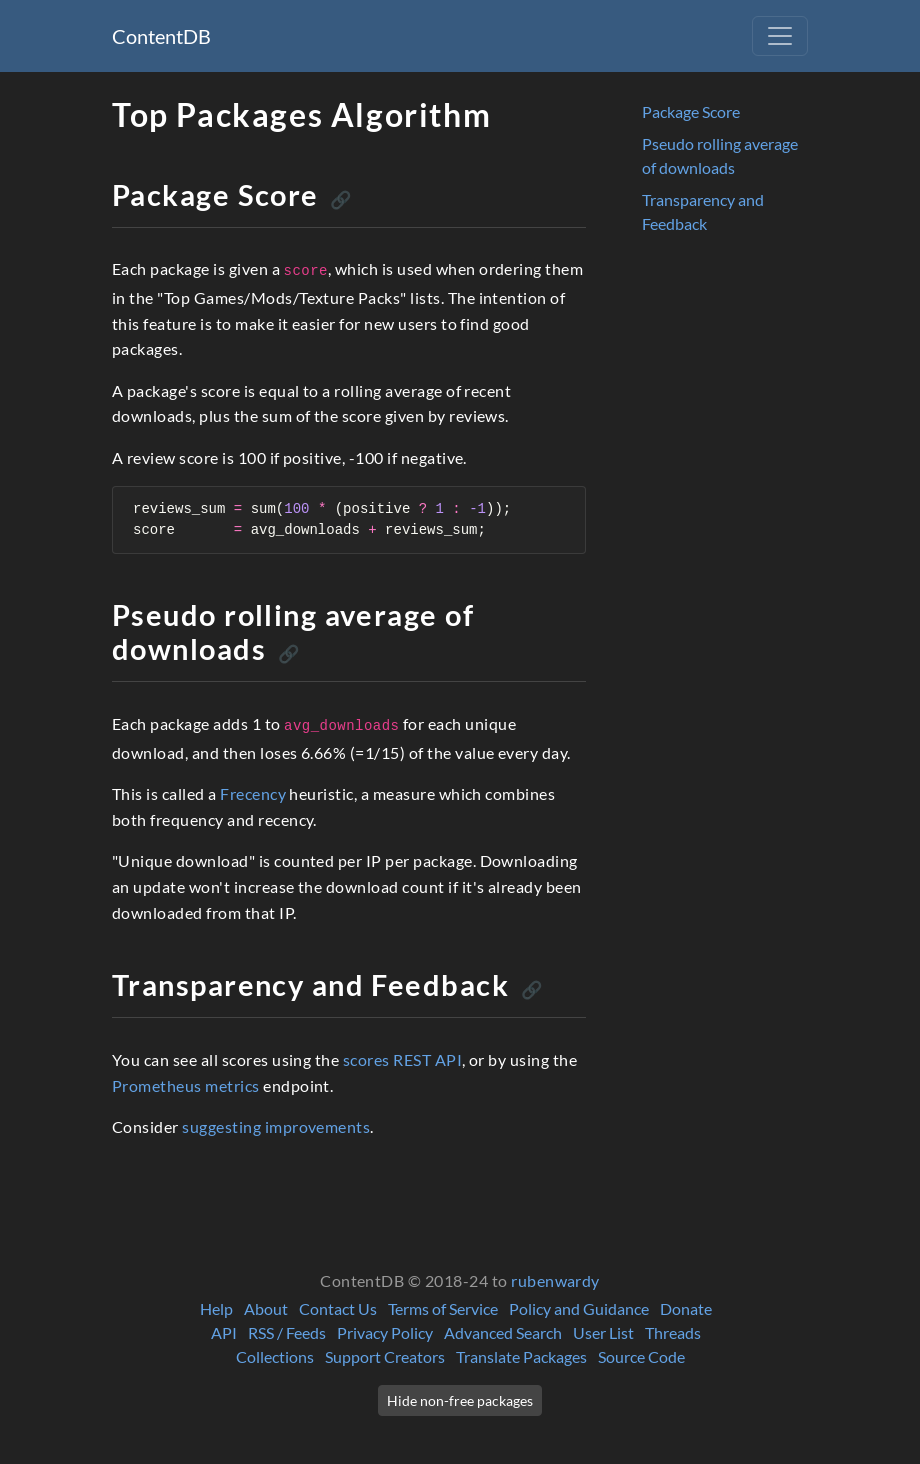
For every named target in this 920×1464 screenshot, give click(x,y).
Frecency (253, 793)
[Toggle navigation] (780, 36)
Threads (673, 1332)
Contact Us (338, 1308)
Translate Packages (521, 1356)
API (224, 1332)
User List (603, 1332)
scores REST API (402, 1059)
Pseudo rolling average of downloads (720, 155)
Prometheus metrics (186, 1085)
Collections (275, 1356)
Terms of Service (443, 1308)
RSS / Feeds (287, 1332)
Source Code (641, 1356)
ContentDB (161, 36)
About (266, 1308)
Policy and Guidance (579, 1308)
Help (216, 1308)
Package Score (691, 111)
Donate (686, 1308)
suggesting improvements (276, 1126)
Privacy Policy (385, 1332)
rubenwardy (555, 1280)
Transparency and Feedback (703, 211)
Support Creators (385, 1356)
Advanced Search (503, 1332)
